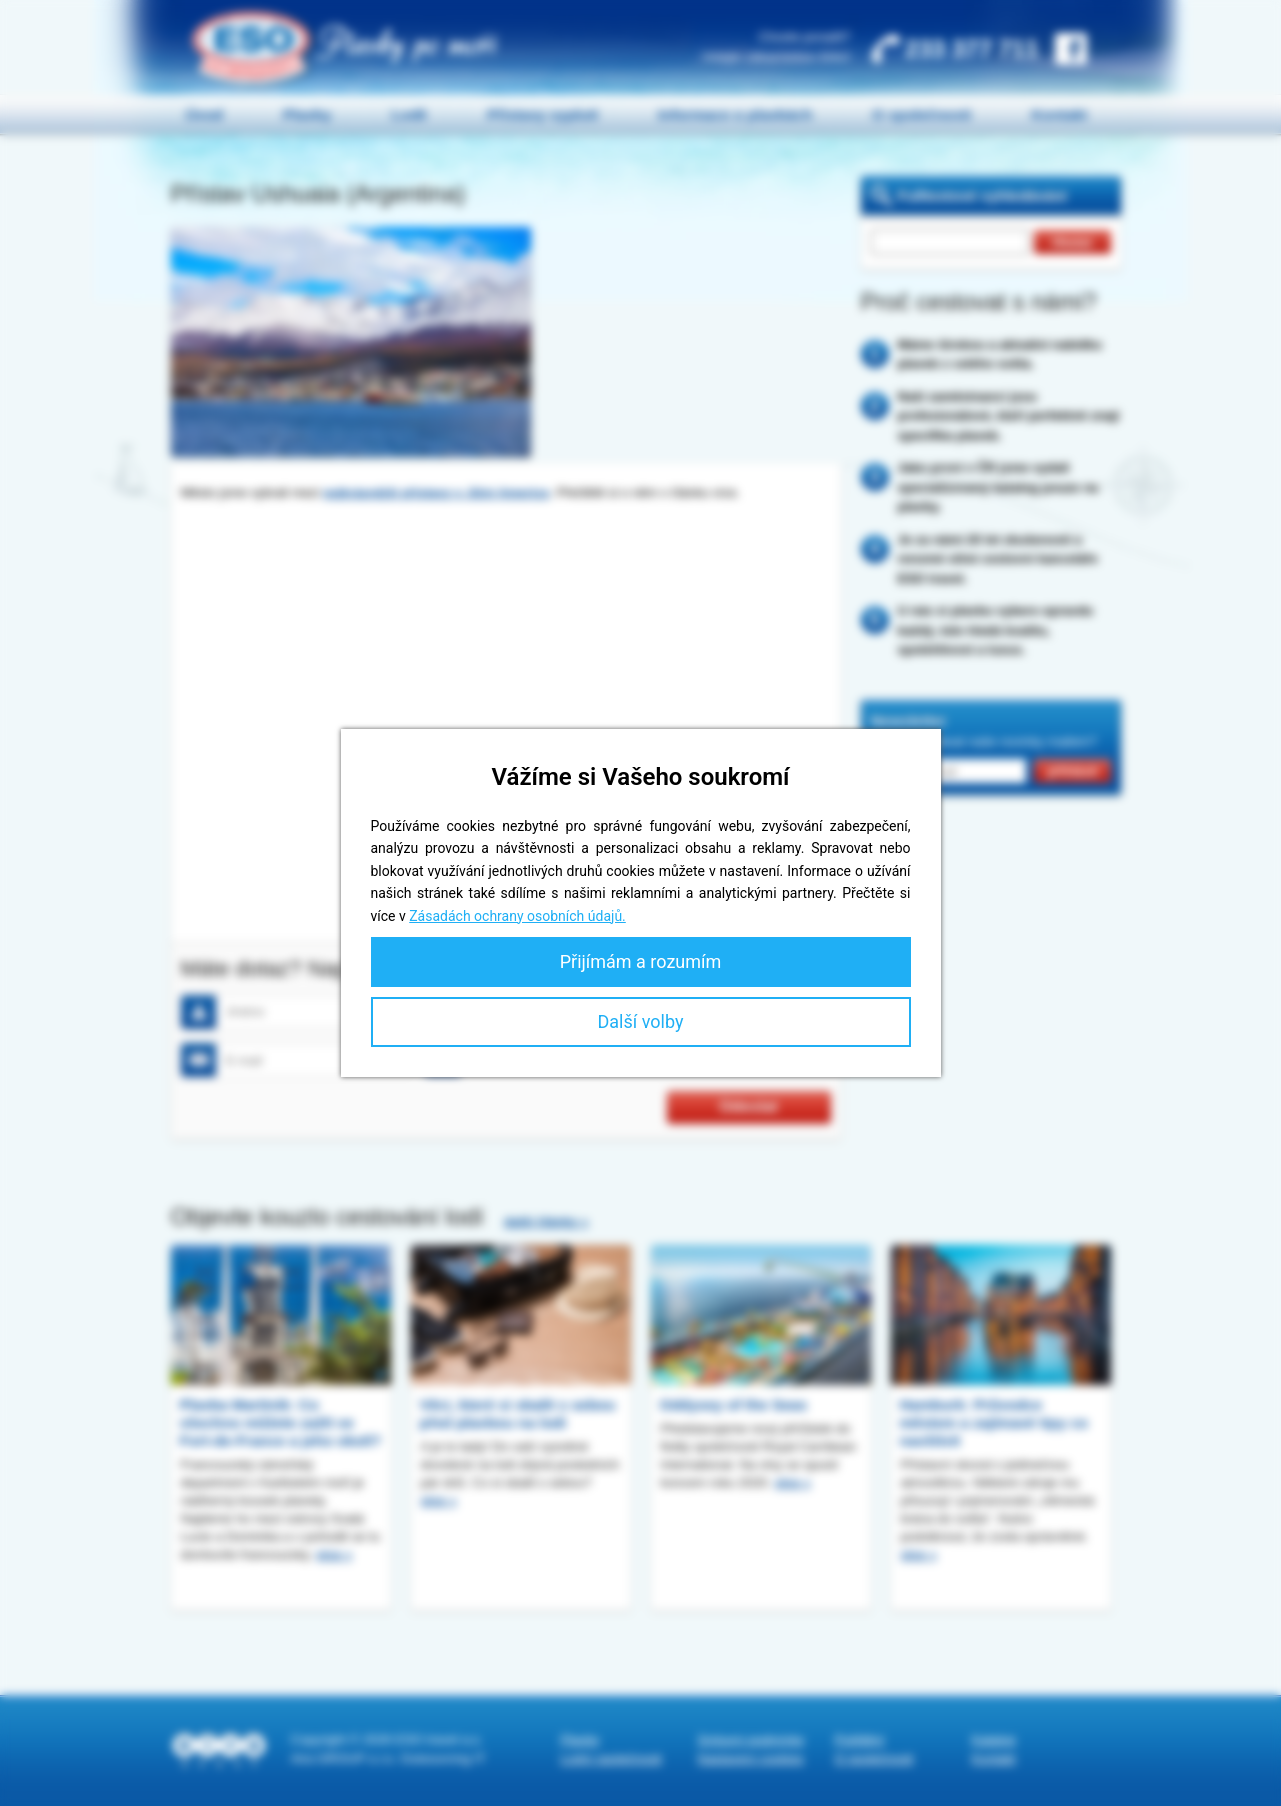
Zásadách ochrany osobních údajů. (517, 916)
